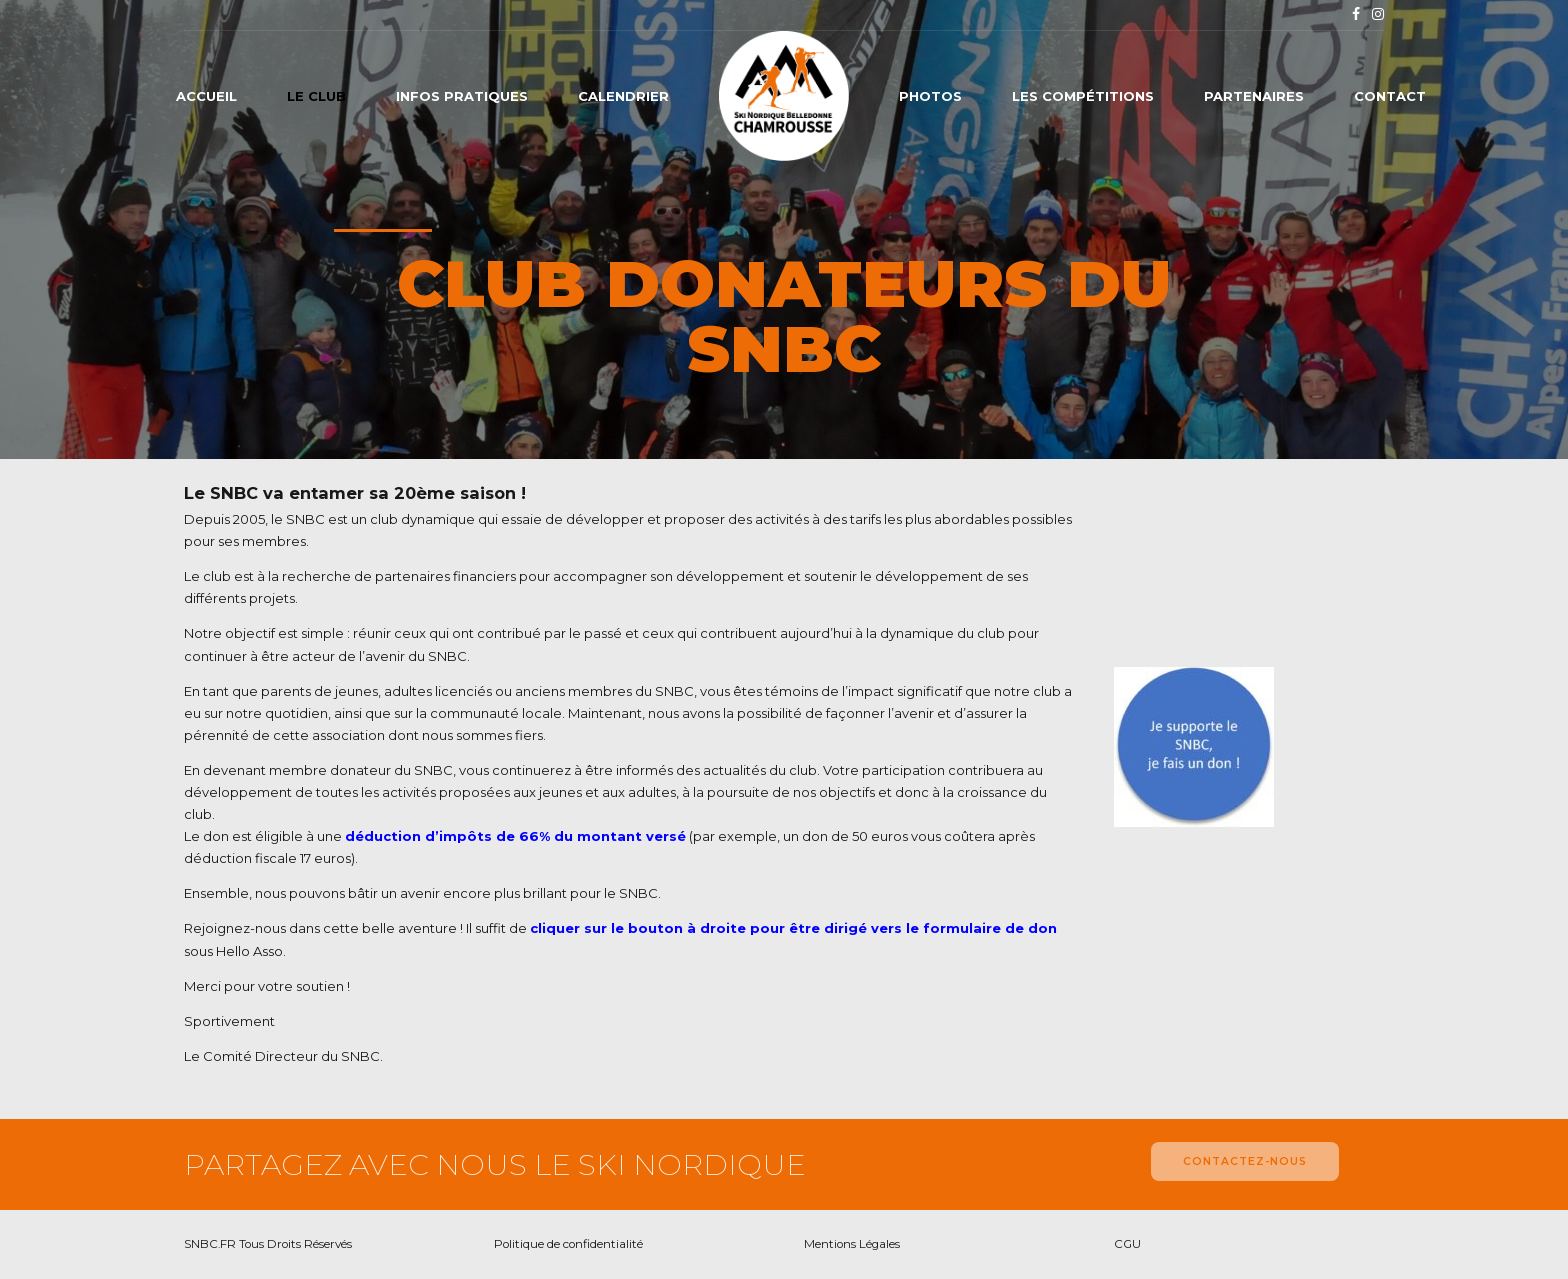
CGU (1127, 1244)
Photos (930, 96)
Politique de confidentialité (568, 1244)
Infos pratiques (462, 96)
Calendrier (623, 96)
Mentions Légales (852, 1244)
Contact (1390, 96)
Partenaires (1254, 96)
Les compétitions (1083, 96)
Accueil (206, 96)
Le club (316, 96)
